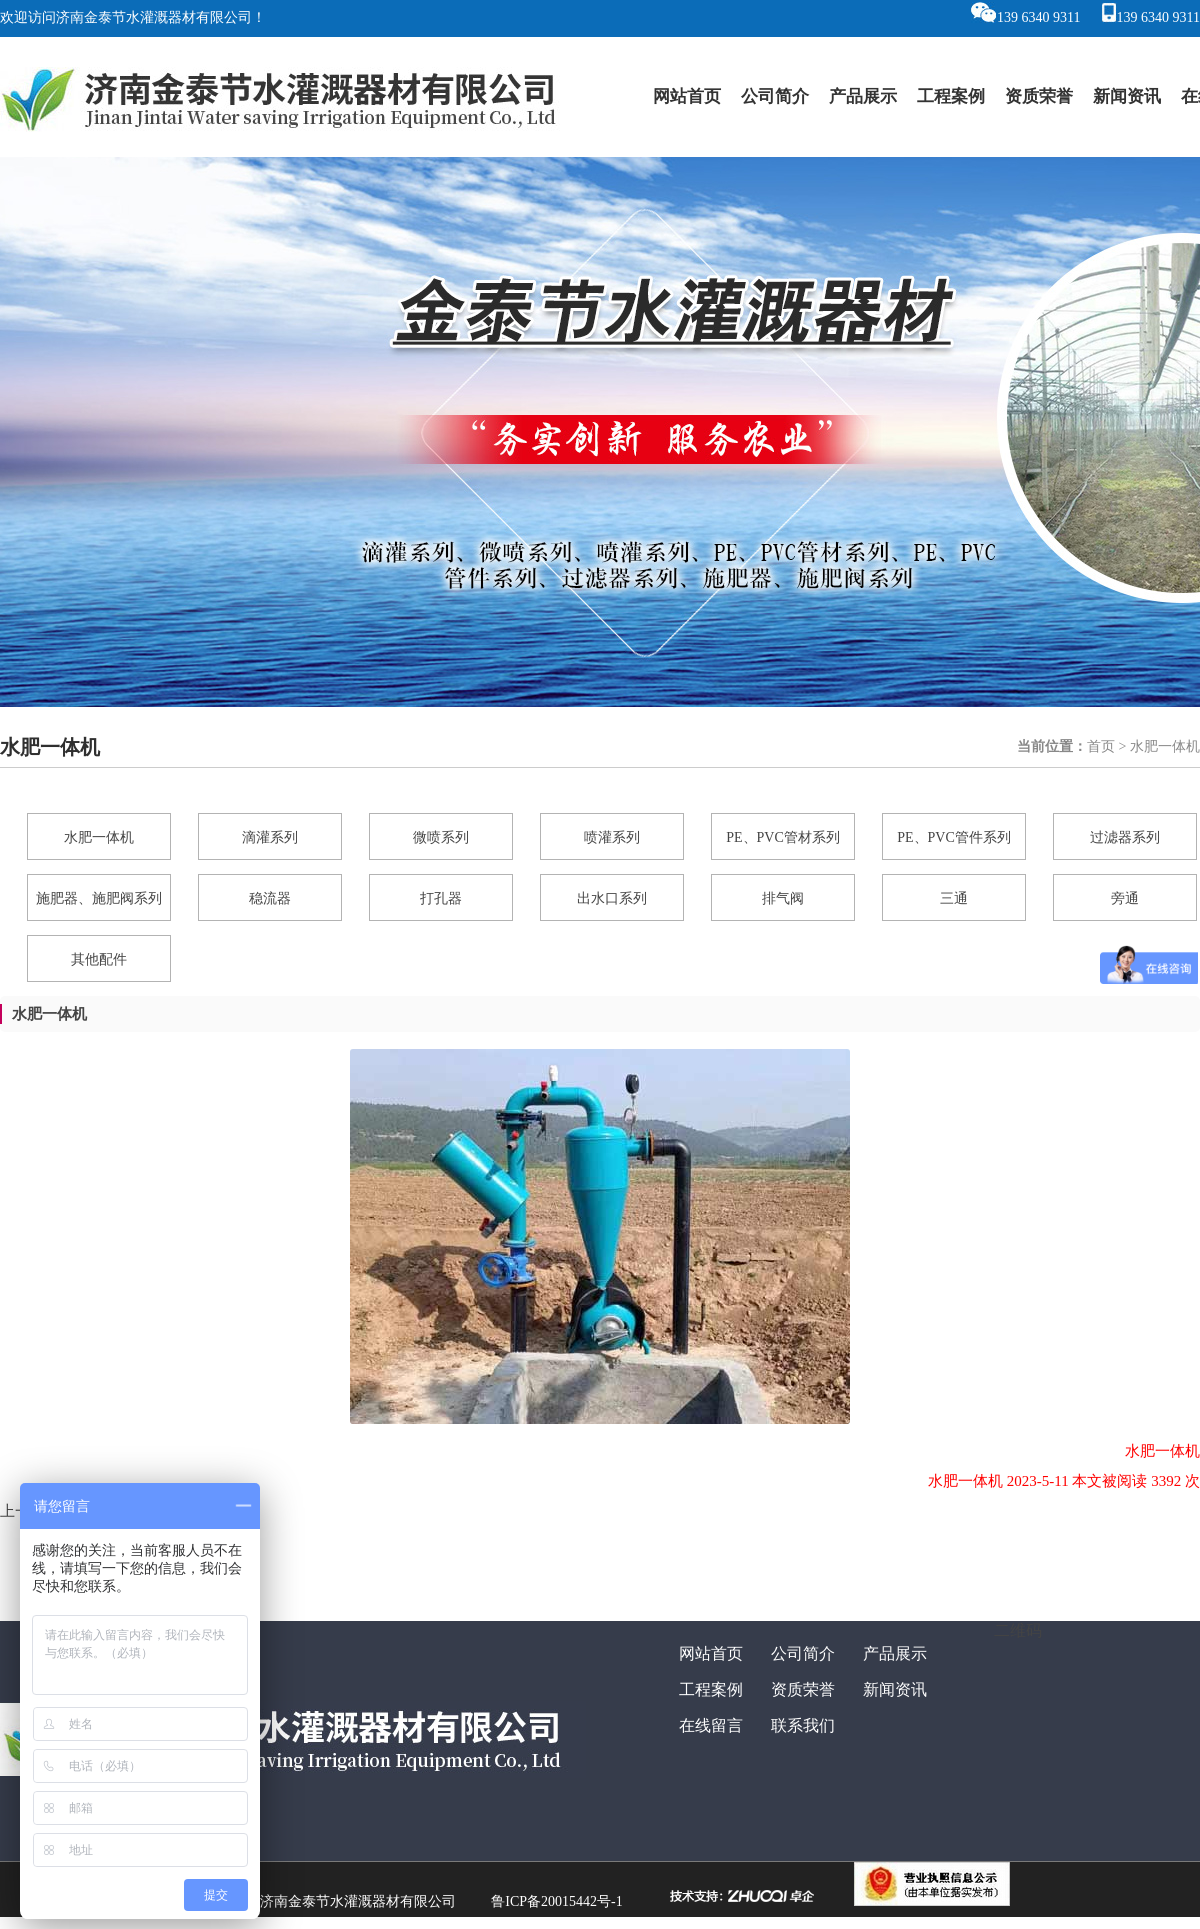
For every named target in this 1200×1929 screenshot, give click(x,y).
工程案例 (951, 96)
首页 (1101, 746)
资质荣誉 (1039, 96)
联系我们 (803, 1725)
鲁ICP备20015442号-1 (556, 1901)
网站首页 (687, 96)
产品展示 (863, 96)
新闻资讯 (1127, 96)
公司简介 (775, 96)
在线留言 (711, 1725)
